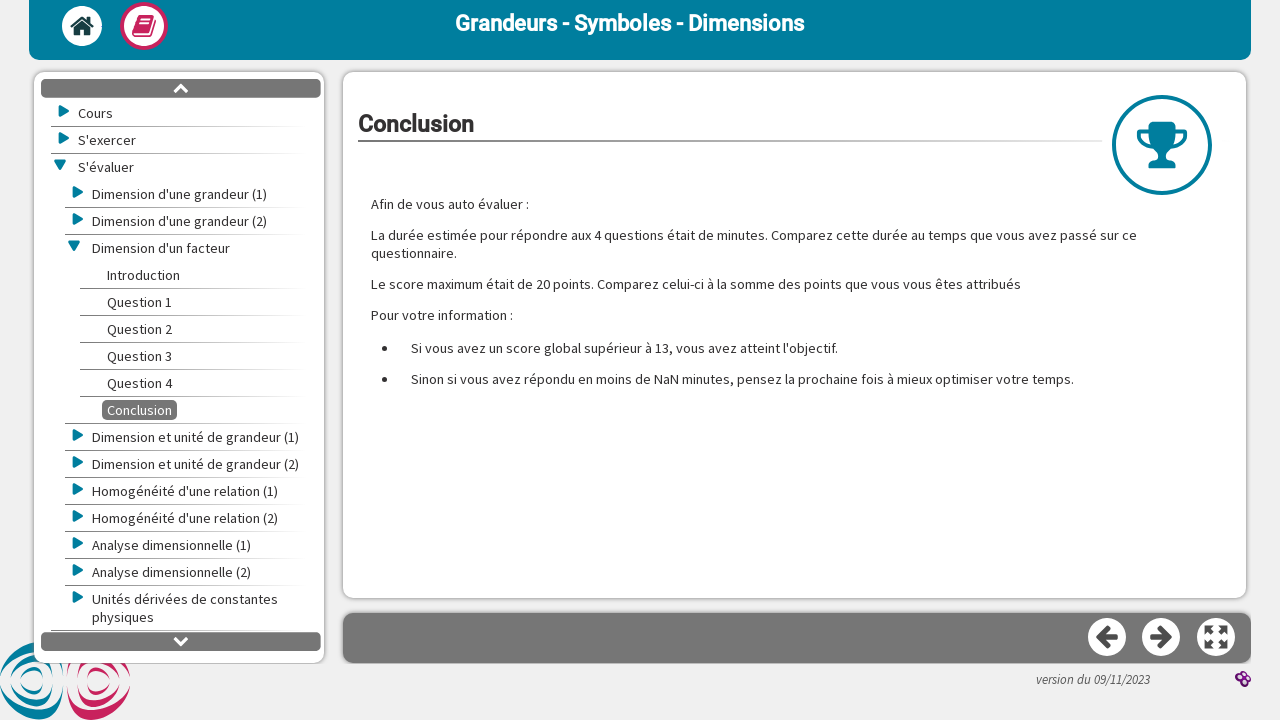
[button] (1217, 638)
